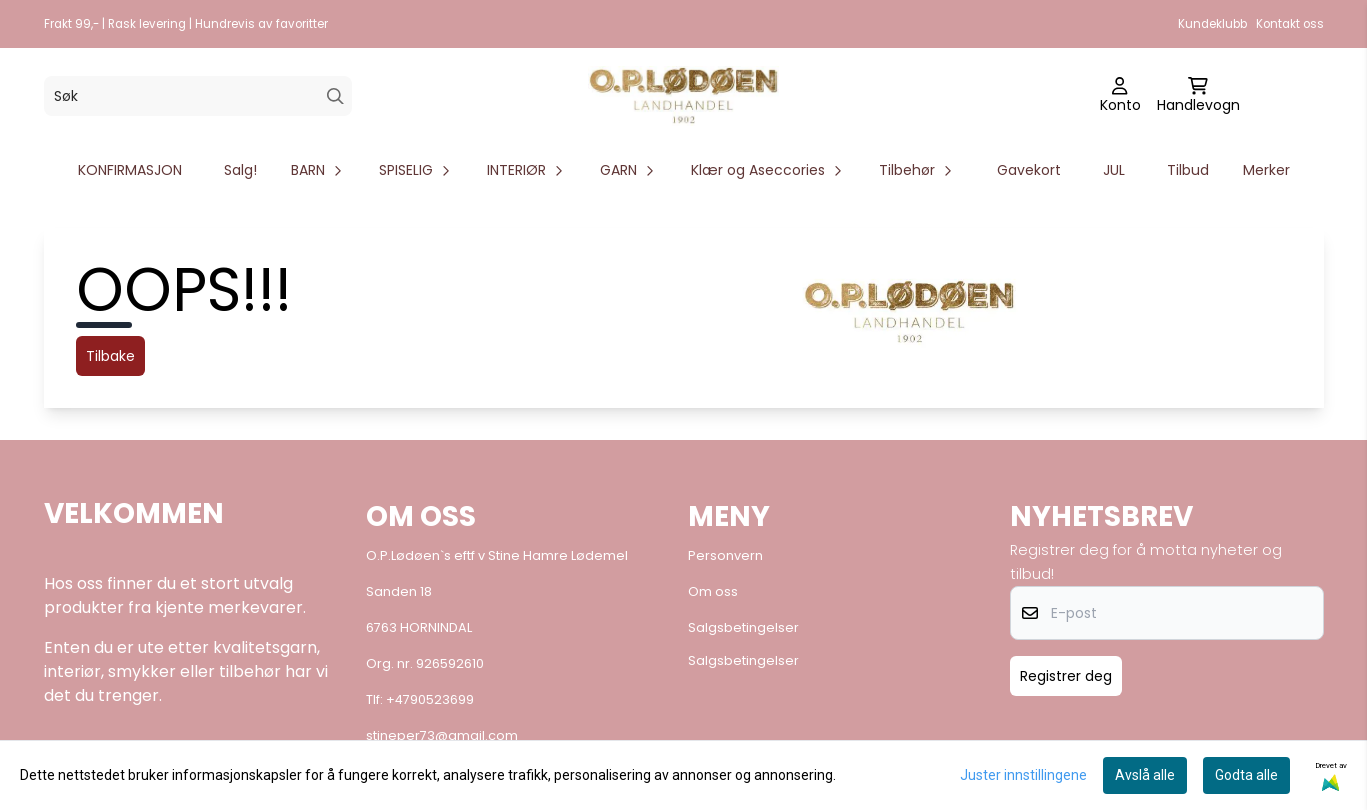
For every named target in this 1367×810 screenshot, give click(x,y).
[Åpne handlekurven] (1198, 96)
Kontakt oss (1290, 24)
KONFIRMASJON (130, 170)
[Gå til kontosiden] (1120, 96)
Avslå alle (1145, 775)
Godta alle (1246, 775)
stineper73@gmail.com (442, 735)
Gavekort (1029, 170)
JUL (1114, 170)
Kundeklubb (1212, 24)
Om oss (713, 591)
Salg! (240, 170)
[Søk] (198, 96)
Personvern (725, 555)
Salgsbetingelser (743, 627)
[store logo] (683, 96)
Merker (1266, 170)
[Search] (335, 96)
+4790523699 (430, 699)
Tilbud (1188, 170)
